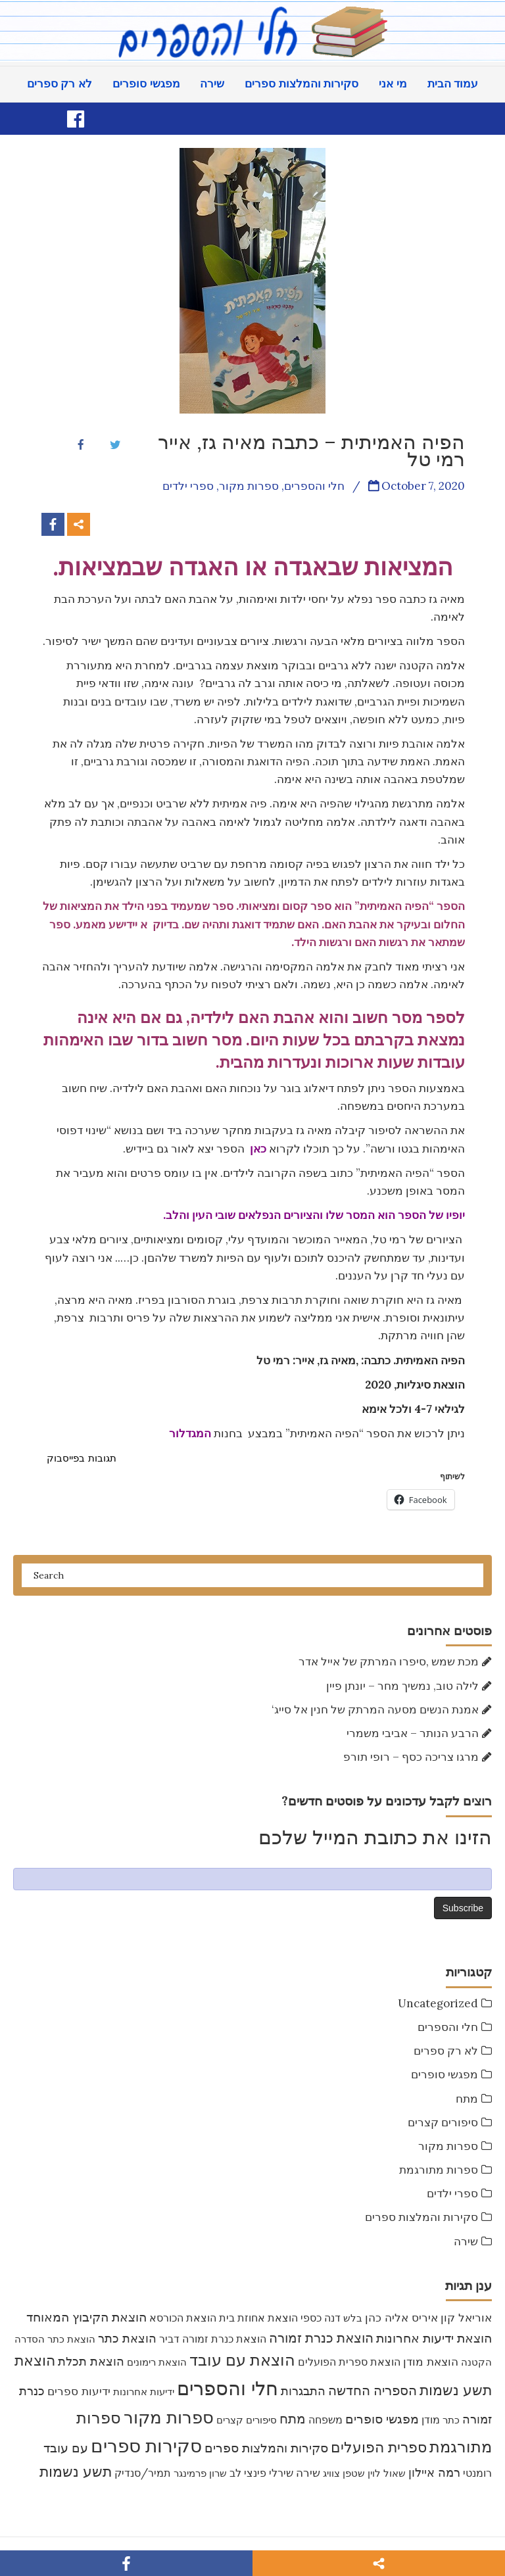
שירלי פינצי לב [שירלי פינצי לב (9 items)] (261, 2472)
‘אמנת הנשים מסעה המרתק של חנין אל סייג (375, 1709)
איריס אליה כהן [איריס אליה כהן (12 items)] (401, 2317)
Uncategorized (438, 2003)
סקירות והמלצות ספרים (301, 84)
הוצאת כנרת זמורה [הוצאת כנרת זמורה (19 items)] (321, 2337)
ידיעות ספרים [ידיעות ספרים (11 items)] (78, 2391)
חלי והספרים (448, 2027)
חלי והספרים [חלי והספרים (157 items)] (227, 2387)
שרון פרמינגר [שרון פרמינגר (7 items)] (200, 2473)
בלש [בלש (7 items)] (352, 2318)
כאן (258, 1148)
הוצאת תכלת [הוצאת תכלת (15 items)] (91, 2361)
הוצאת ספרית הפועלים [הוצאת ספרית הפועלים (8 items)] (349, 2361)
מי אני (393, 84)
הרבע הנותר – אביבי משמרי (413, 1733)
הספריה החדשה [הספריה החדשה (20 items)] (372, 2390)
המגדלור (190, 1433)
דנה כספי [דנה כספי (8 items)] (321, 2317)
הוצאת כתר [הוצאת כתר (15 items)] (127, 2338)
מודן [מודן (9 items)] (430, 2419)
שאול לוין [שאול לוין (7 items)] (387, 2473)
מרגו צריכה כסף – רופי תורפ (411, 1757)
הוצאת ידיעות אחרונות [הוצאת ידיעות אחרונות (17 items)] (434, 2338)
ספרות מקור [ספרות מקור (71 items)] (169, 2417)
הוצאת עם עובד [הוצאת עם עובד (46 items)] (242, 2360)
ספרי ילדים (452, 2193)
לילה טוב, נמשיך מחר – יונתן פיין (402, 1686)
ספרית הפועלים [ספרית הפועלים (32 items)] (379, 2447)
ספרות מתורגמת (438, 2169)
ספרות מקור (448, 2146)
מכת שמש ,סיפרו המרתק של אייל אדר (389, 1661)
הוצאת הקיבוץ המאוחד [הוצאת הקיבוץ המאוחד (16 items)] (86, 2317)
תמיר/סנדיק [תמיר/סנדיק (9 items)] (142, 2472)
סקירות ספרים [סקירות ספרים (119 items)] (146, 2446)
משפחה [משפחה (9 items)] (325, 2419)
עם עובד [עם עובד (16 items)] (65, 2448)
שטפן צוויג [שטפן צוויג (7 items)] (344, 2473)
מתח (467, 2098)
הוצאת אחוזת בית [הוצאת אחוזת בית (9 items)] (258, 2317)
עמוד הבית (453, 84)
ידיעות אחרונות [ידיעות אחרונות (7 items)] (143, 2391)
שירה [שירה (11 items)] (308, 2473)
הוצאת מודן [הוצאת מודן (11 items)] (430, 2361)
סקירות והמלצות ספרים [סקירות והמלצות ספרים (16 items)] (266, 2448)
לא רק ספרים (59, 84)
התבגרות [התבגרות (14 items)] (303, 2390)
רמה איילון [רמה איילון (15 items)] (434, 2472)
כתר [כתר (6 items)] (451, 2420)
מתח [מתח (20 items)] (292, 2418)
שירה (212, 84)
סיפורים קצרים (443, 2122)
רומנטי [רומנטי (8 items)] (477, 2472)
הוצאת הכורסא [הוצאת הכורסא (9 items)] (182, 2317)
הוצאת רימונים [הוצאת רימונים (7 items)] (157, 2362)
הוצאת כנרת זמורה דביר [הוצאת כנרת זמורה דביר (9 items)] (212, 2338)
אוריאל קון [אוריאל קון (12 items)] (466, 2317)
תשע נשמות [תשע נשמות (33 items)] (75, 2471)
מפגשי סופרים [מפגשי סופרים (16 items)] (382, 2419)
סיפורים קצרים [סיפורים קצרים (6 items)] (246, 2420)
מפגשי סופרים (146, 84)
